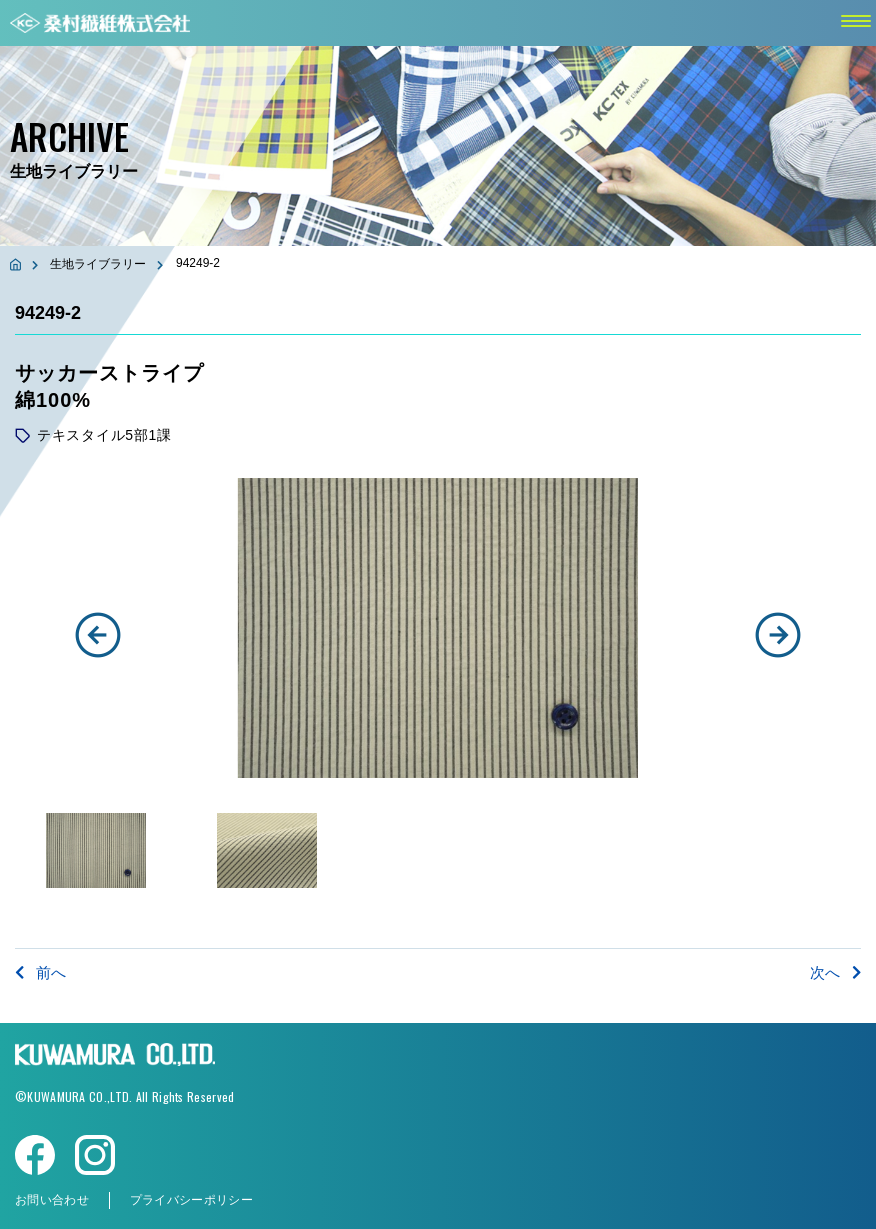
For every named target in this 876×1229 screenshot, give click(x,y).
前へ (40, 972)
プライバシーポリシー (191, 1200)
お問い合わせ (52, 1200)
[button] (98, 635)
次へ (835, 972)
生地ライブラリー (98, 264)
